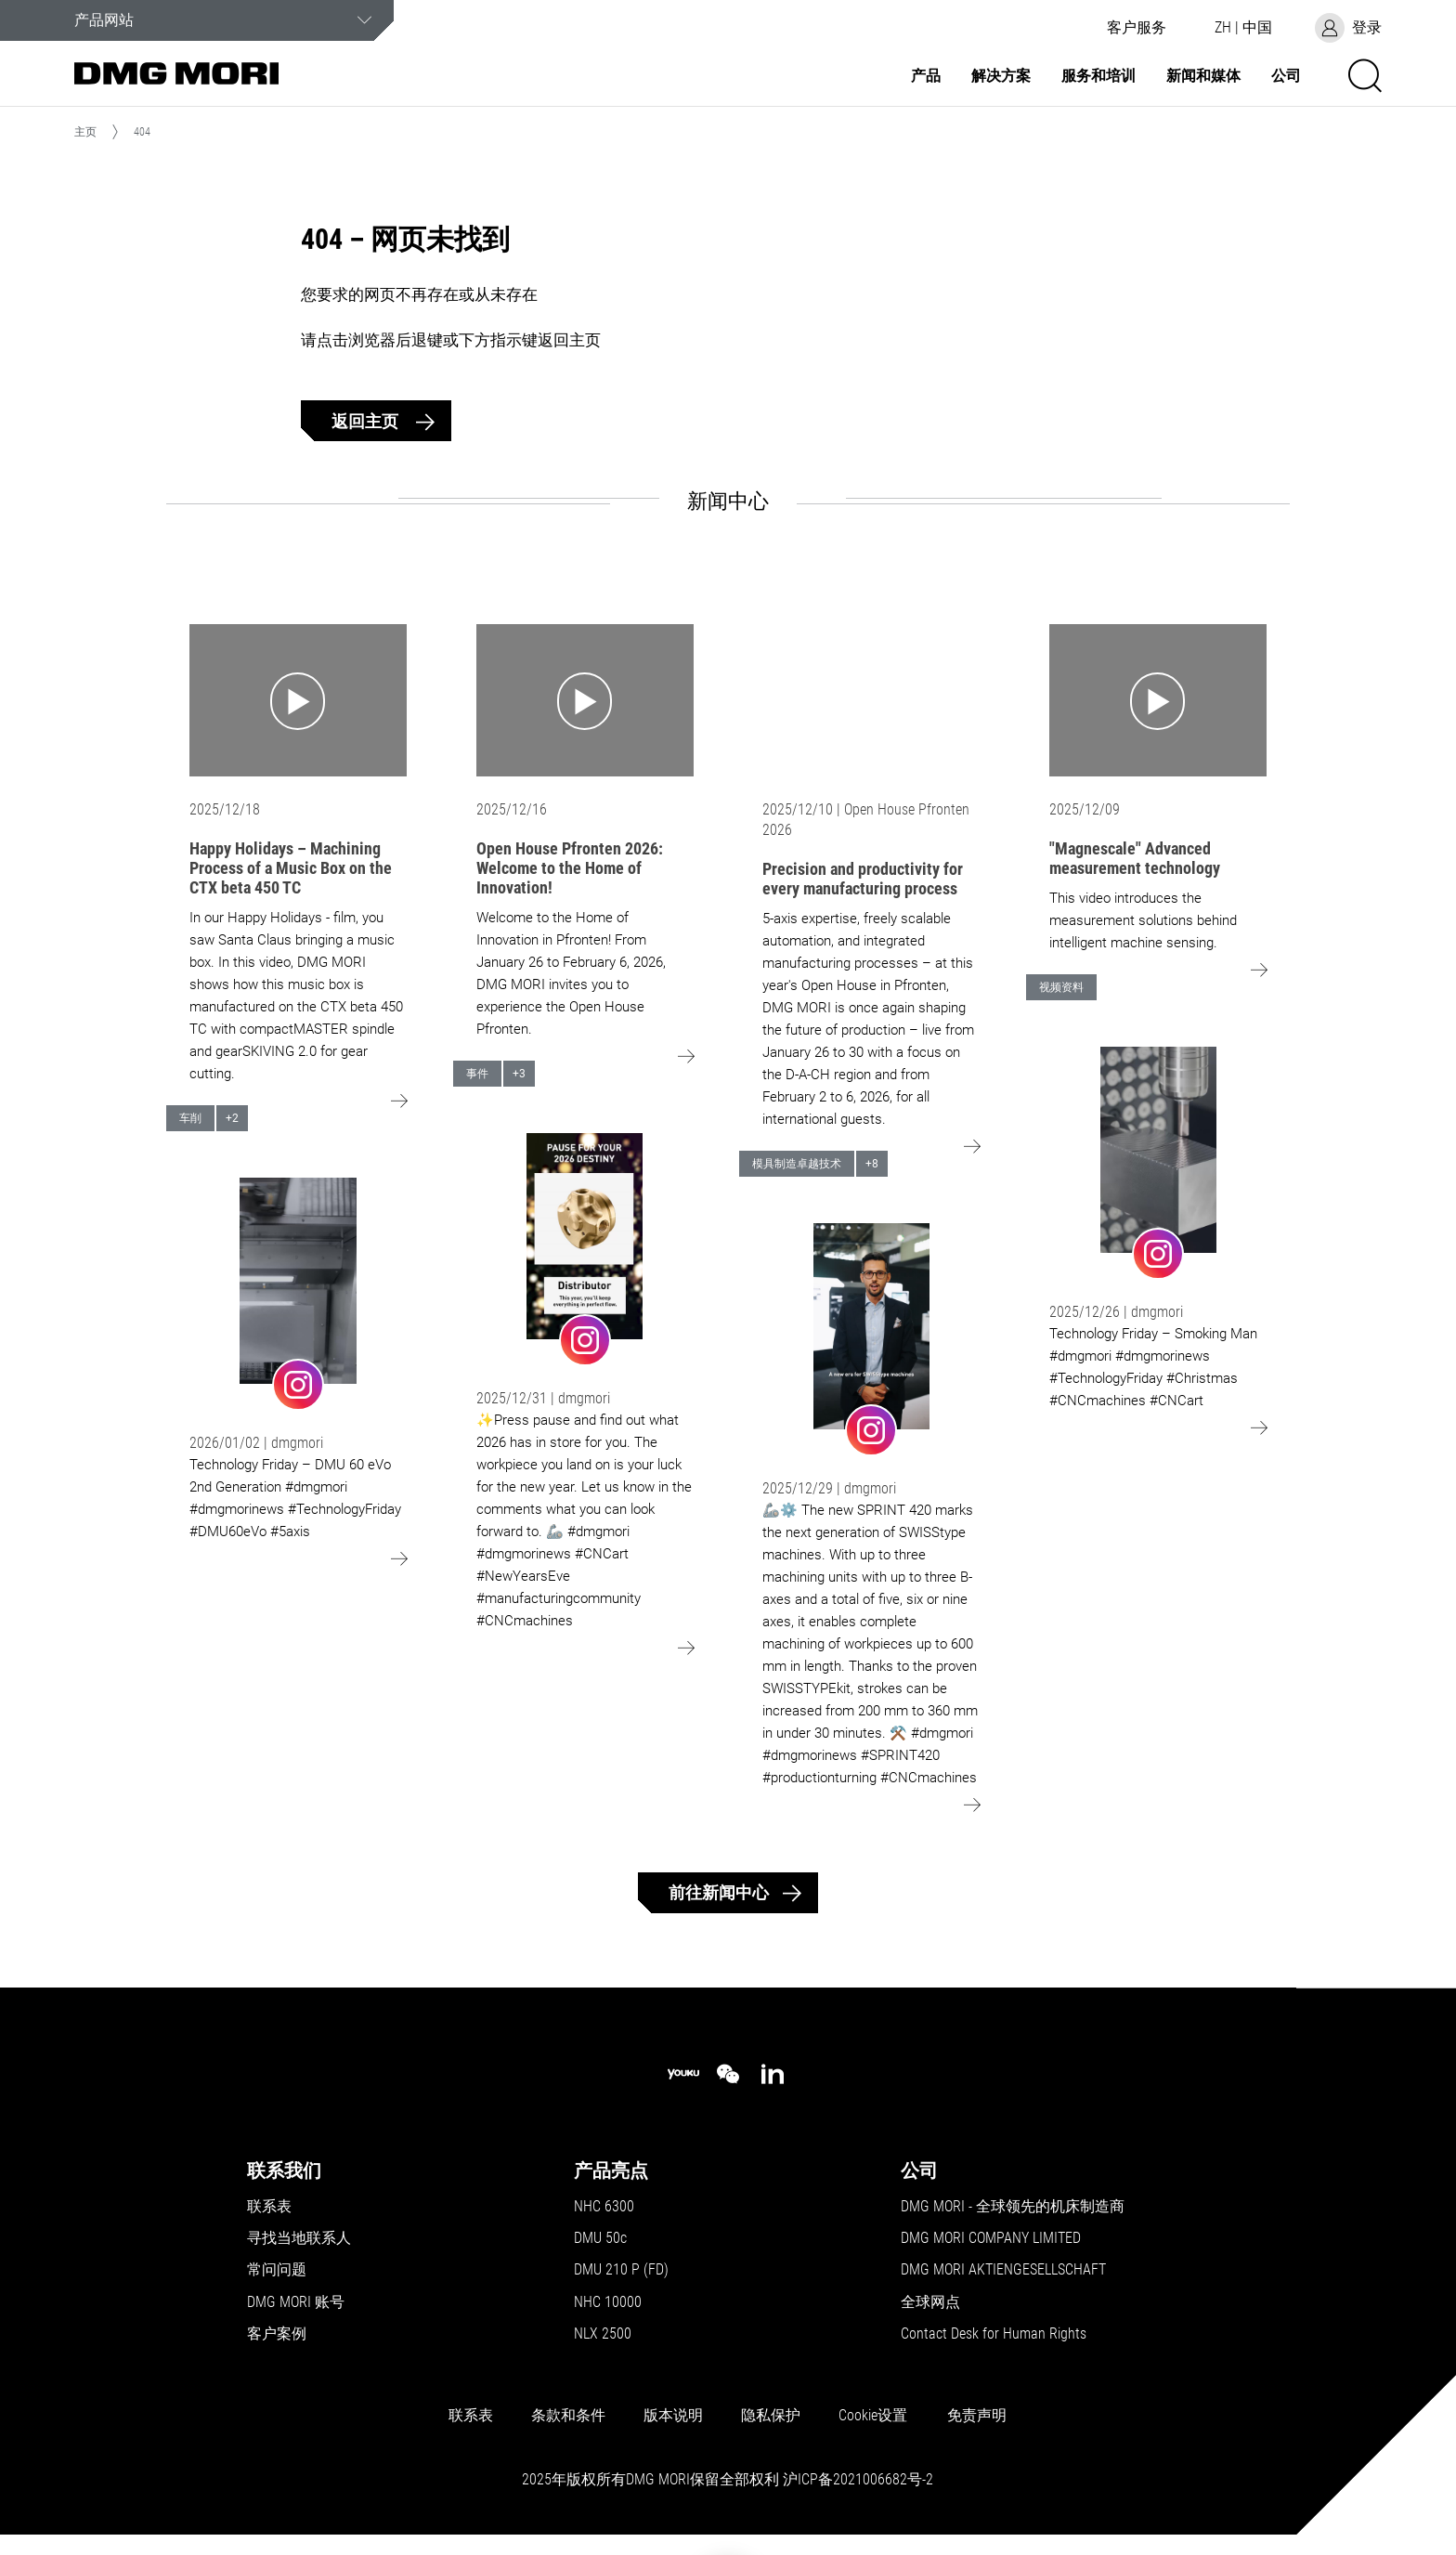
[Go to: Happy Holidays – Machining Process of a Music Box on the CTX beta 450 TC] (298, 700)
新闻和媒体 (1203, 76)
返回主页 (367, 421)
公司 (1286, 76)
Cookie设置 (872, 2415)
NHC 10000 (608, 2302)
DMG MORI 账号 (295, 2302)
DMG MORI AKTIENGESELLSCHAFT (1003, 2270)
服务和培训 (1098, 76)
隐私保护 (770, 2415)
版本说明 (673, 2415)
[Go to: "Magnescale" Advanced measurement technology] (1158, 700)
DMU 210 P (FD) (621, 2270)
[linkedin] (772, 2074)
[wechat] (728, 2074)
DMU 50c (600, 2238)
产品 (926, 76)
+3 (519, 1073)
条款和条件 (568, 2415)
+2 (232, 1118)
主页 (85, 131)
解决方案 (1001, 76)
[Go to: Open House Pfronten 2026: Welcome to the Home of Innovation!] (585, 700)
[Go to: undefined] (298, 1294)
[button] (1136, 28)
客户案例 (276, 2334)
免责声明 (977, 2415)
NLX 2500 (602, 2334)
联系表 (269, 2206)
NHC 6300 (604, 2206)
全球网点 (930, 2302)
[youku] (683, 2074)
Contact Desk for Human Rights (993, 2334)
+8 (871, 1163)
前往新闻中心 (719, 1892)
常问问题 (276, 2270)
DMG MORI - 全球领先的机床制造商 (1012, 2206)
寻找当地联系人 (299, 2238)
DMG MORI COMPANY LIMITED (991, 2238)
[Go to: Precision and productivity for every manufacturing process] (871, 700)
